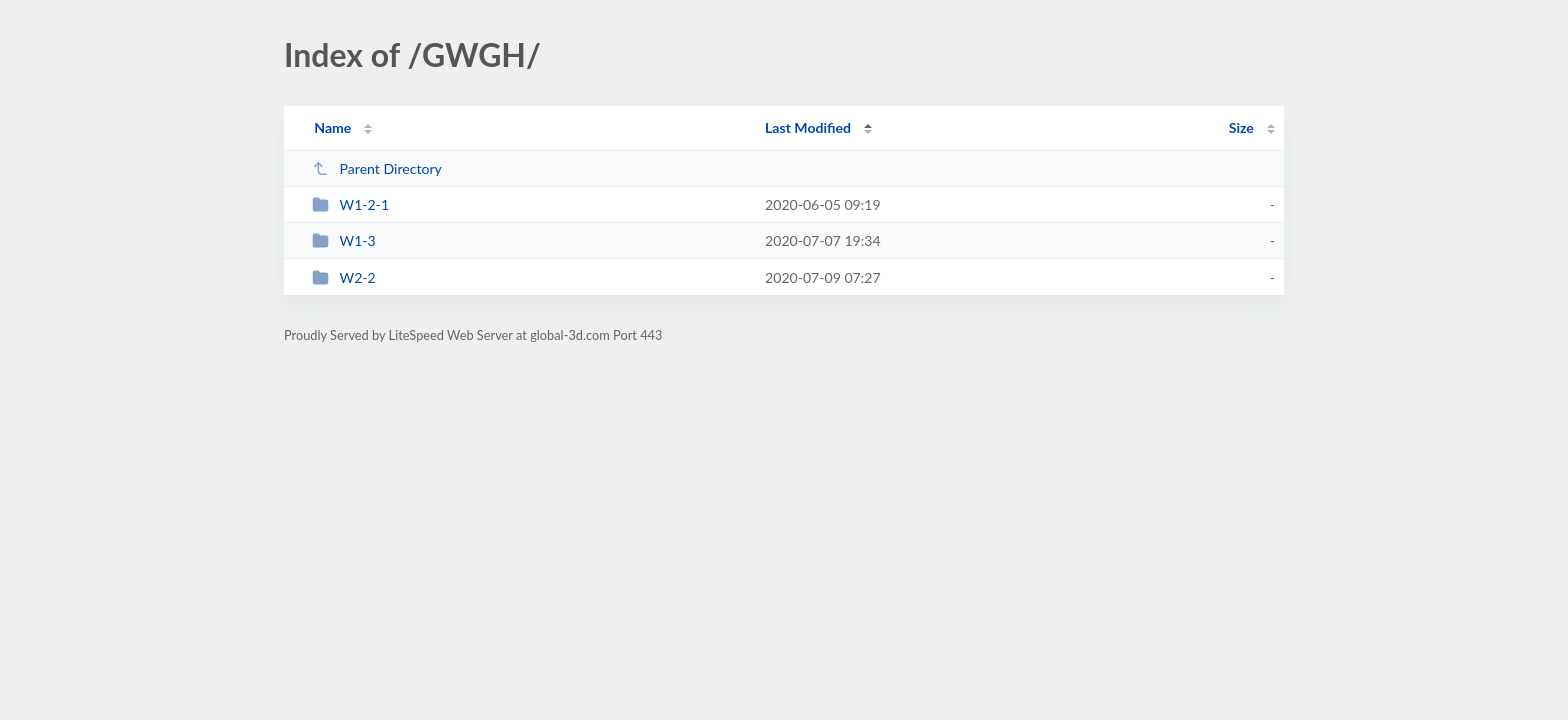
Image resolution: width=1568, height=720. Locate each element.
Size (1241, 127)
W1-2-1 (350, 204)
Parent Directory (377, 168)
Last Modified (808, 127)
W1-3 (344, 240)
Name (332, 127)
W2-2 (344, 277)
